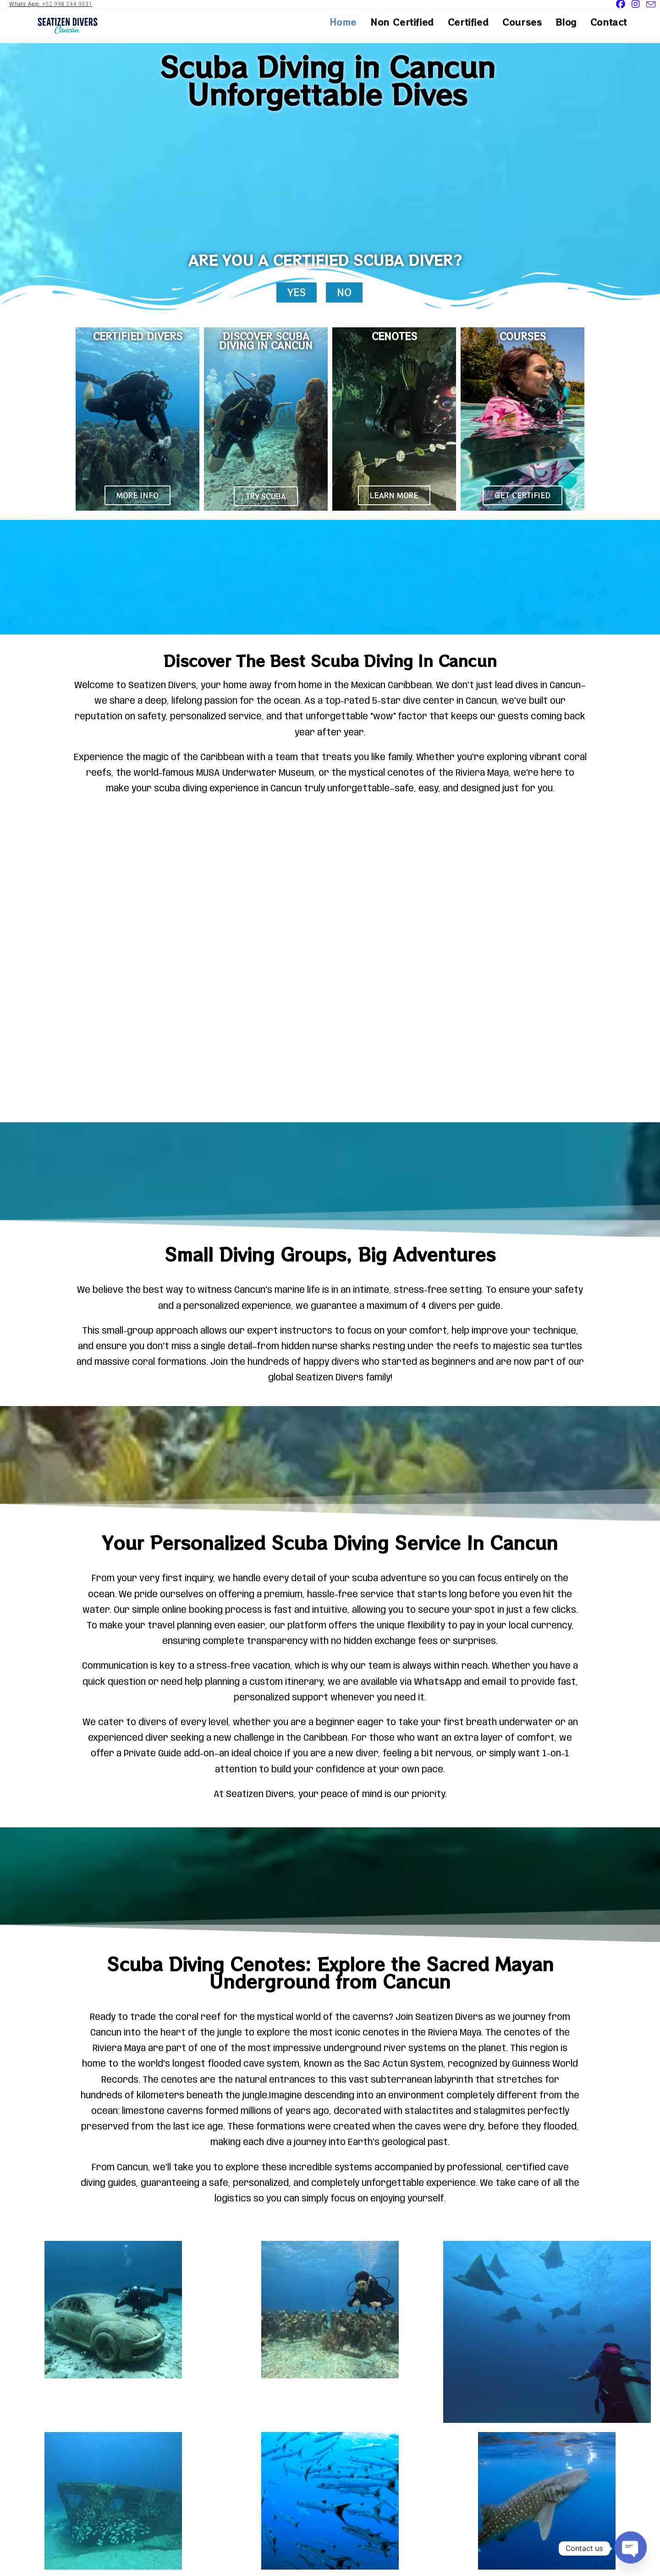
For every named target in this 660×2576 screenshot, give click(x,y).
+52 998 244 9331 (67, 4)
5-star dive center (413, 701)
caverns (370, 2017)
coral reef (198, 2017)
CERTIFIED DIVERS (137, 336)
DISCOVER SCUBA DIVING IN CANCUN (266, 341)
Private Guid (150, 1754)
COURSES (523, 336)
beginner (335, 1722)
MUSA (208, 773)
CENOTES (394, 336)
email (494, 1682)
